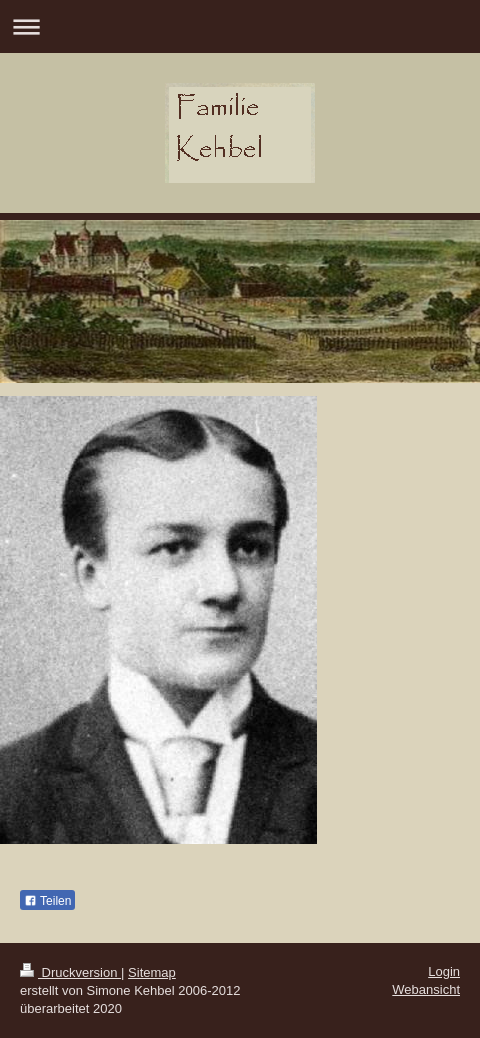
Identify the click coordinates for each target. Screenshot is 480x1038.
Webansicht (426, 989)
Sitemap (152, 972)
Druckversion (70, 972)
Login (444, 971)
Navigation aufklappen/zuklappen (240, 26)
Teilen (47, 901)
